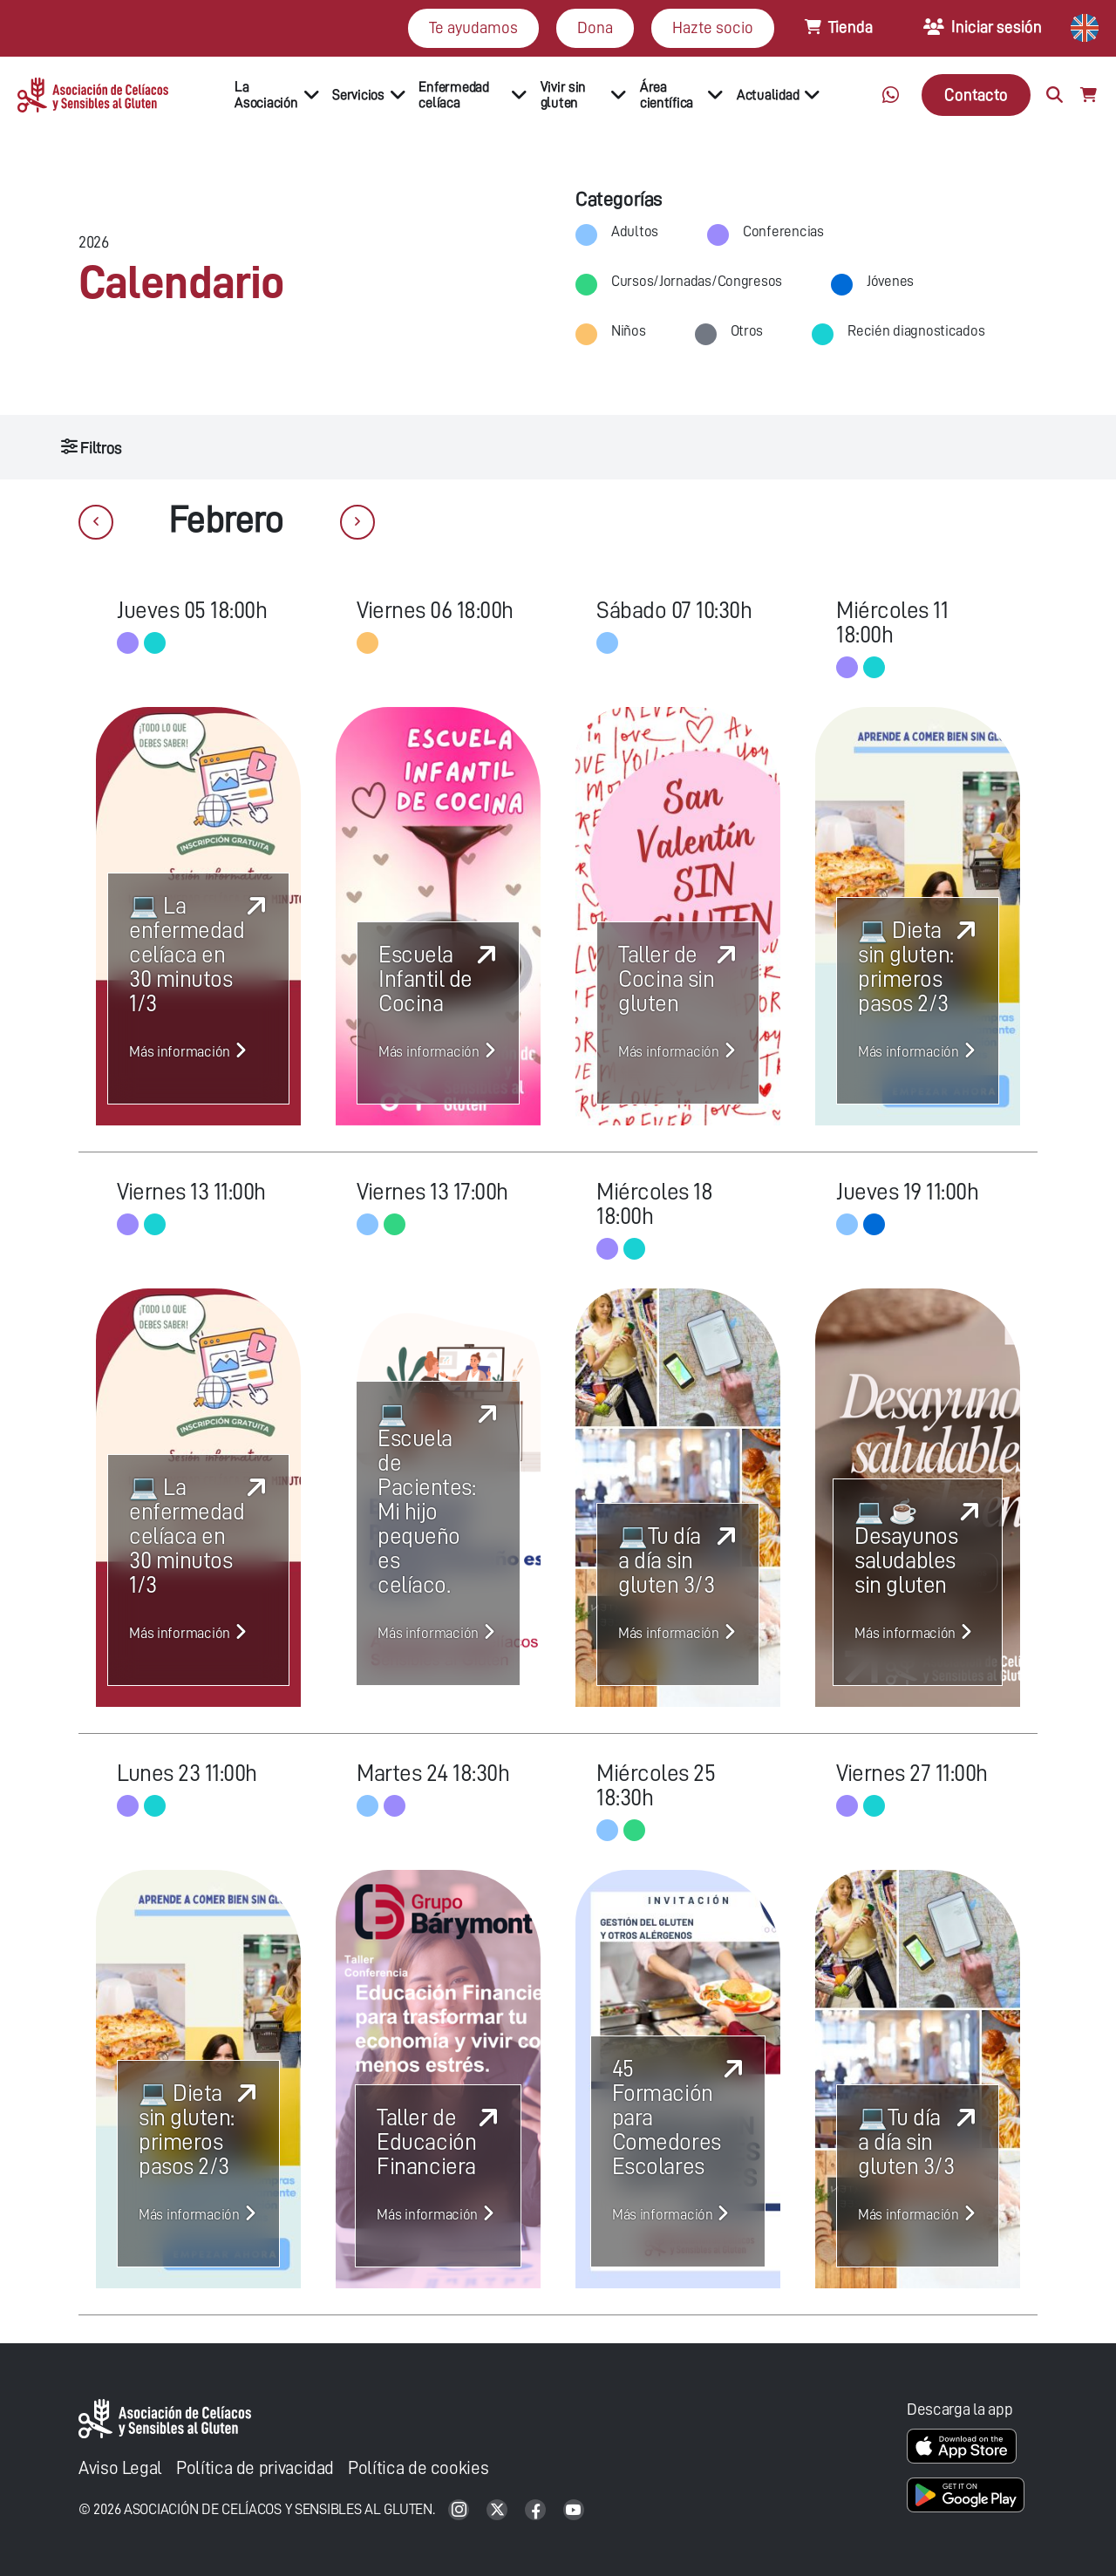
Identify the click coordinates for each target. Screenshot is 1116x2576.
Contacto (976, 94)
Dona (595, 27)
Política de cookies (418, 2468)
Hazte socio (712, 27)
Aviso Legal (120, 2468)
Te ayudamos (473, 27)
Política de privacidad (255, 2468)
